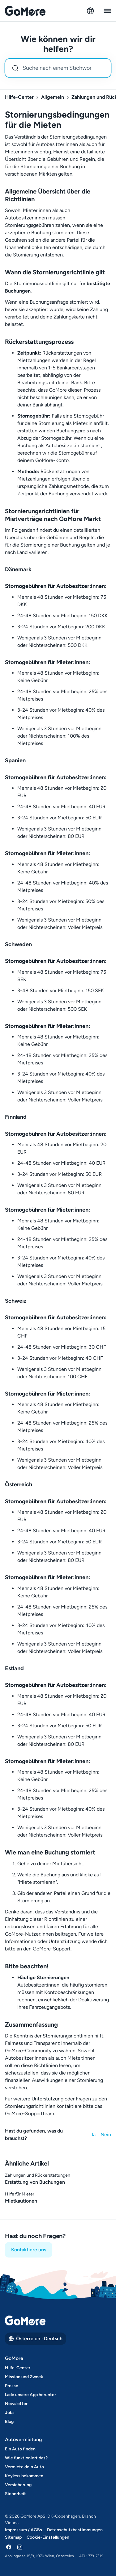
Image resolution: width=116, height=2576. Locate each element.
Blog (9, 2421)
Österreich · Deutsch (35, 2338)
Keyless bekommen (24, 2475)
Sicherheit (15, 2493)
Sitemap (13, 2537)
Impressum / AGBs (23, 2529)
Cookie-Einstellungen (48, 2537)
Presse (11, 2385)
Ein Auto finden (20, 2449)
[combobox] (58, 68)
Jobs (10, 2412)
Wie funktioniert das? (26, 2458)
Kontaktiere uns (28, 2250)
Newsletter (16, 2403)
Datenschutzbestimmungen (75, 2529)
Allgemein (52, 97)
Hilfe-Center (19, 97)
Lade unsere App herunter (30, 2394)
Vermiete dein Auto (24, 2467)
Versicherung (18, 2484)
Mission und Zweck (24, 2376)
